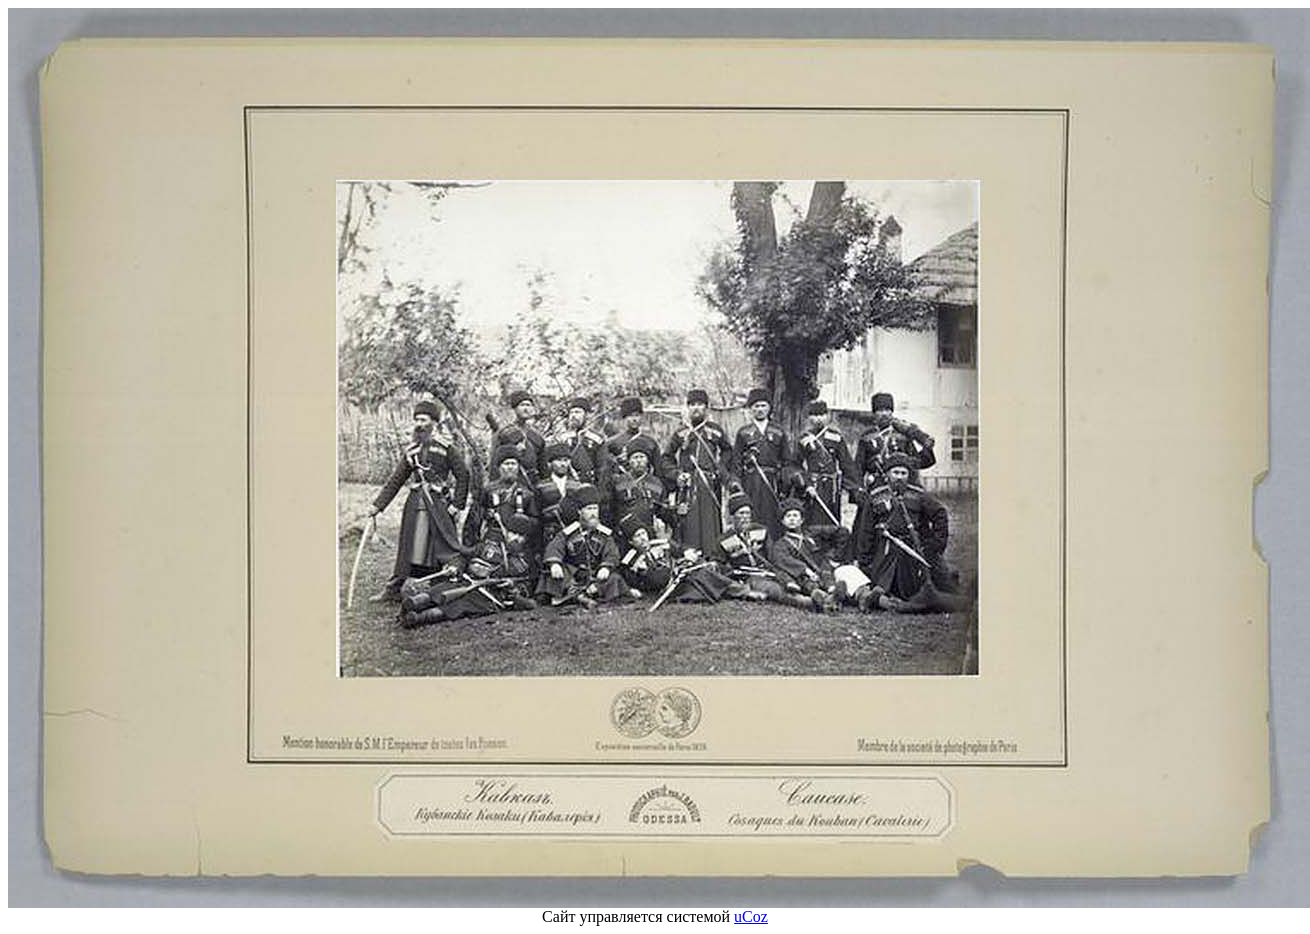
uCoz (751, 916)
